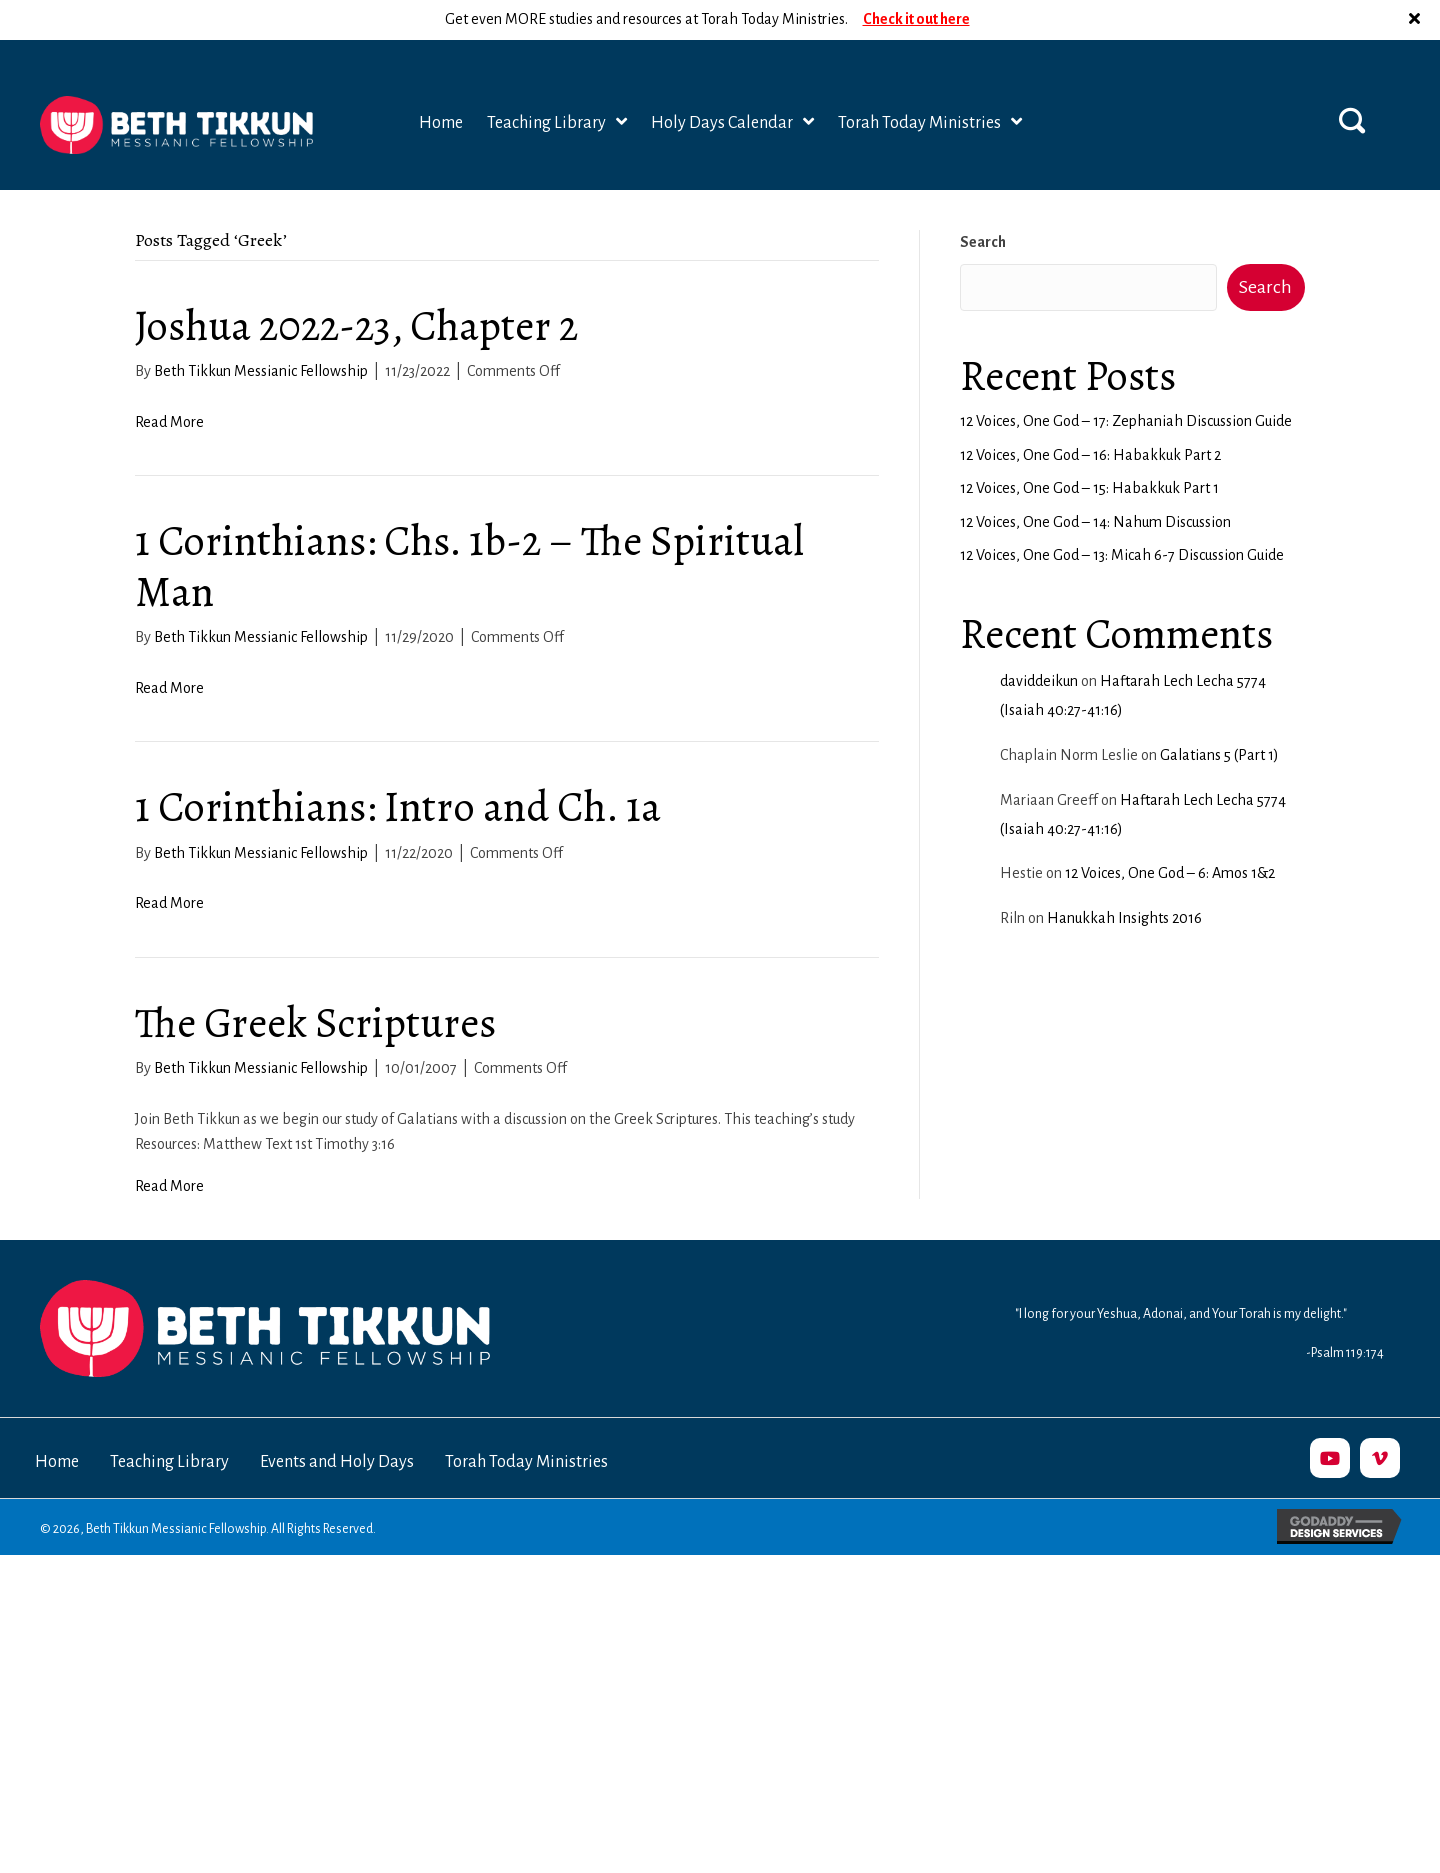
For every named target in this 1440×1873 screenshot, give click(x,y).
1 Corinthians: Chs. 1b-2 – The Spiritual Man (469, 525)
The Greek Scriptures (315, 982)
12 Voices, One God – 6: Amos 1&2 (1170, 833)
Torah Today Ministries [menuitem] (526, 1422)
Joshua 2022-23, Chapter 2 (356, 285)
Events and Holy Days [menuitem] (337, 1422)
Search (983, 202)
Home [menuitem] (57, 1422)
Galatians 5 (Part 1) (1219, 715)
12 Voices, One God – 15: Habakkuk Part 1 (1089, 448)
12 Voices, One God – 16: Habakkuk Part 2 (1090, 415)
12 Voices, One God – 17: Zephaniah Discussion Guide (1126, 381)
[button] (1352, 80)
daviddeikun (1039, 641)
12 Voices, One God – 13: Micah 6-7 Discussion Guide (1122, 515)
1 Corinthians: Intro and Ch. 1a (398, 766)
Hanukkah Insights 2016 (1124, 878)
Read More (169, 382)
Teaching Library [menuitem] (169, 1422)
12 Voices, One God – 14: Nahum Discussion (1095, 482)
